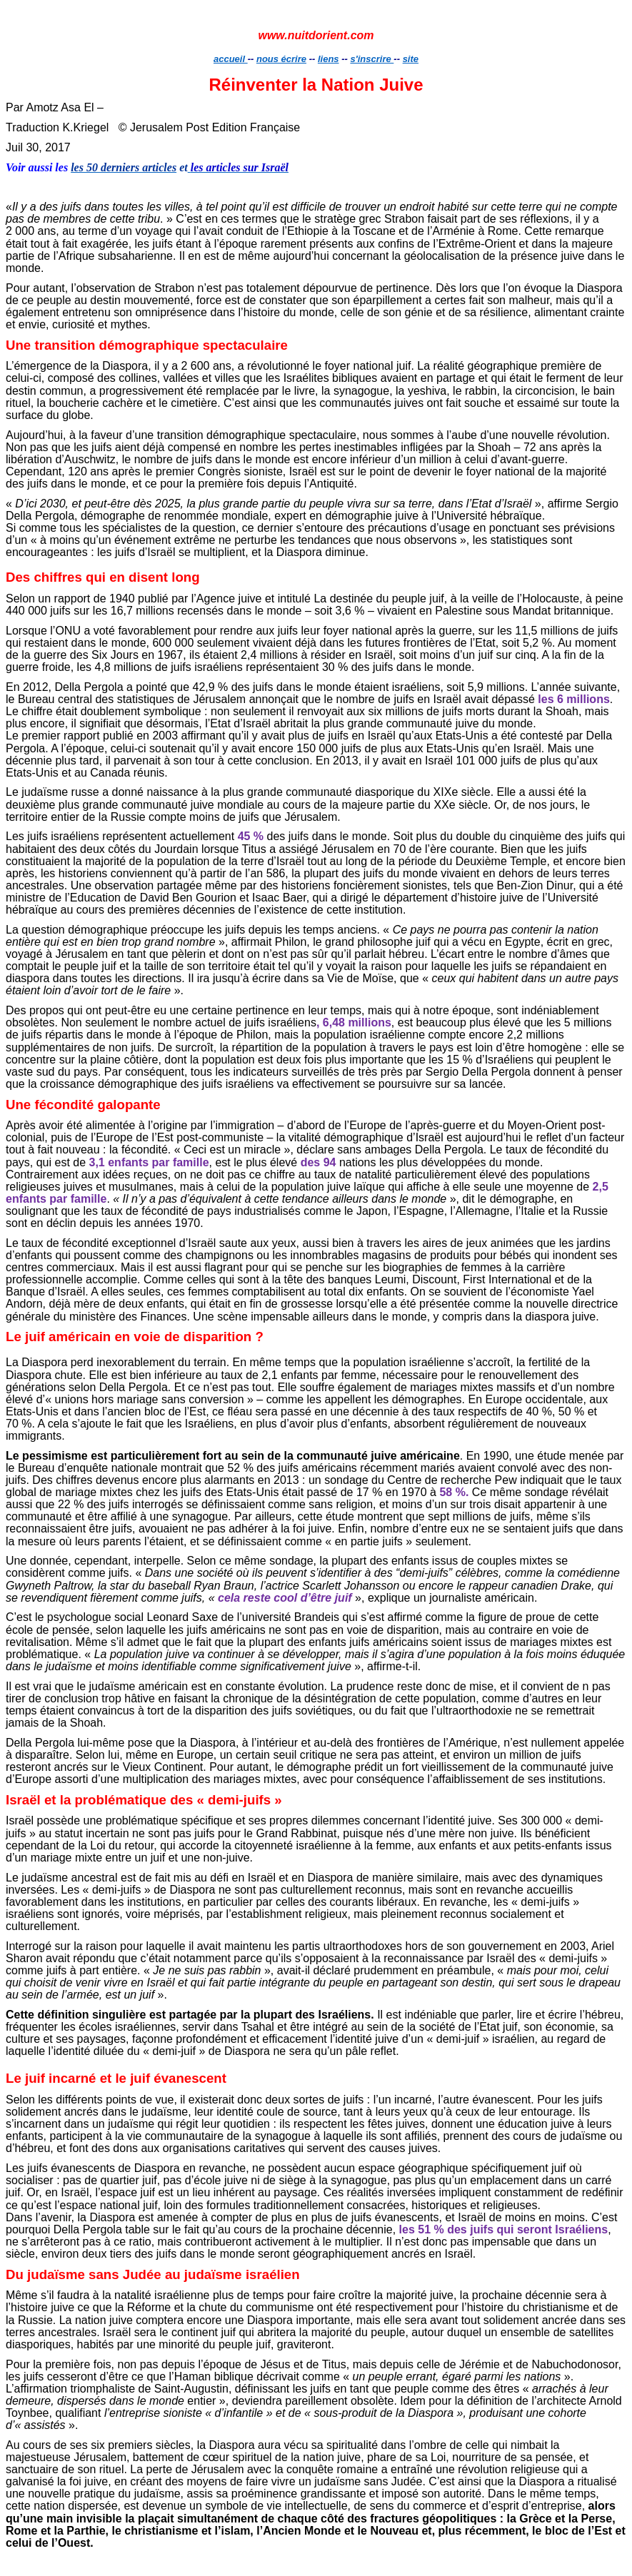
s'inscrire (371, 59)
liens (328, 59)
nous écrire (281, 59)
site (410, 59)
